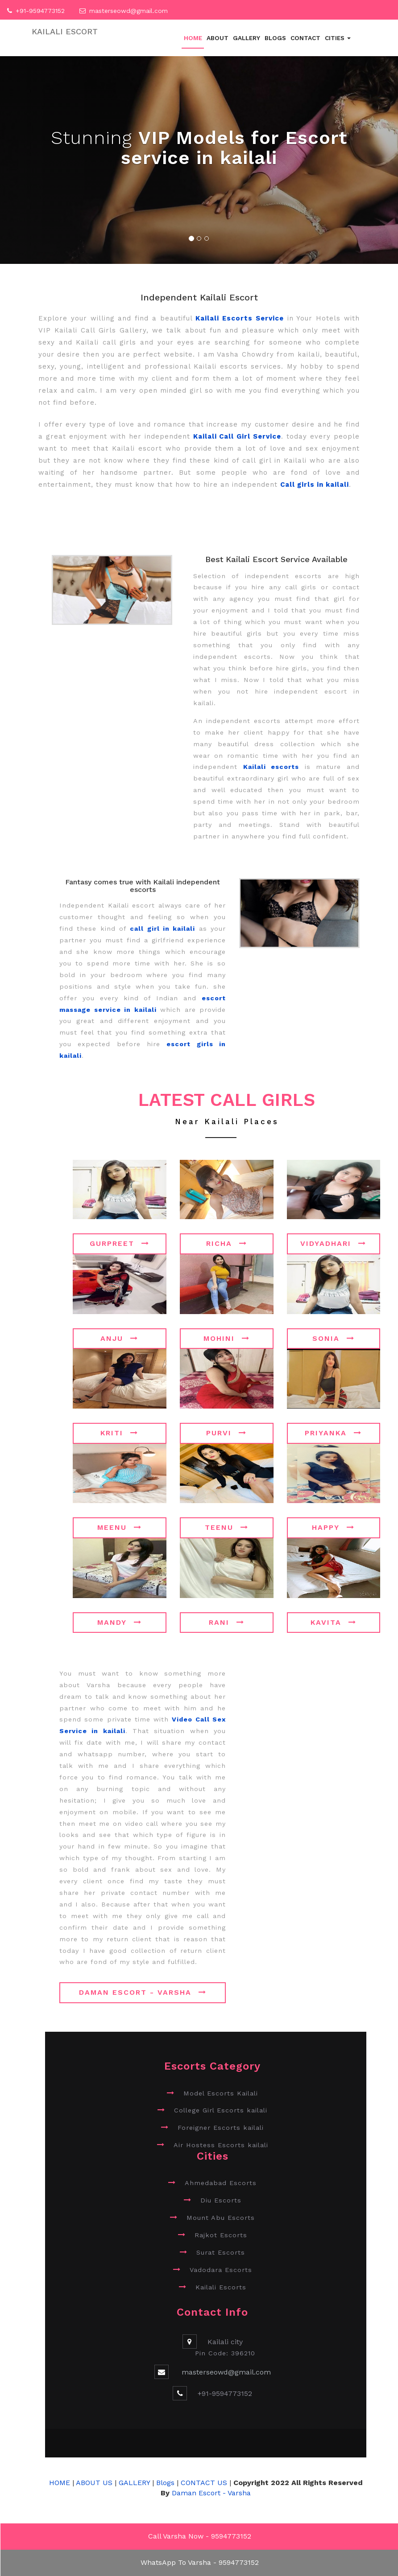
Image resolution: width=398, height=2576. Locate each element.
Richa (226, 1243)
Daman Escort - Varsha (143, 1992)
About (217, 37)
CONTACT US (204, 2482)
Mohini (226, 1338)
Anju (119, 1338)
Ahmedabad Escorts (221, 2182)
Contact (305, 37)
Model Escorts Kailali (220, 2093)
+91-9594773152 (40, 10)
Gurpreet (119, 1243)
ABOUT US (95, 2482)
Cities (338, 37)
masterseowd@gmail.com (128, 10)
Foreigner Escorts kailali (221, 2127)
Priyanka (333, 1433)
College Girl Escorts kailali (220, 2110)
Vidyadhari (333, 1243)
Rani (227, 1622)
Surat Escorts (220, 2252)
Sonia (333, 1338)
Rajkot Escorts (221, 2235)
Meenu (119, 1527)
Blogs (275, 37)
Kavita (334, 1622)
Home (193, 37)
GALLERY (134, 2482)
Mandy (119, 1622)
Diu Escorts (220, 2200)
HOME (59, 2482)
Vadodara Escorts (221, 2269)
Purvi (226, 1433)
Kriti (119, 1433)
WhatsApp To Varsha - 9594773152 (200, 2562)
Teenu (227, 1527)
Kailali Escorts (220, 2287)
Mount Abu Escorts (221, 2217)
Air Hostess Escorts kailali (221, 2145)
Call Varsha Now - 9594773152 (199, 2536)
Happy (333, 1527)
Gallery (246, 37)
